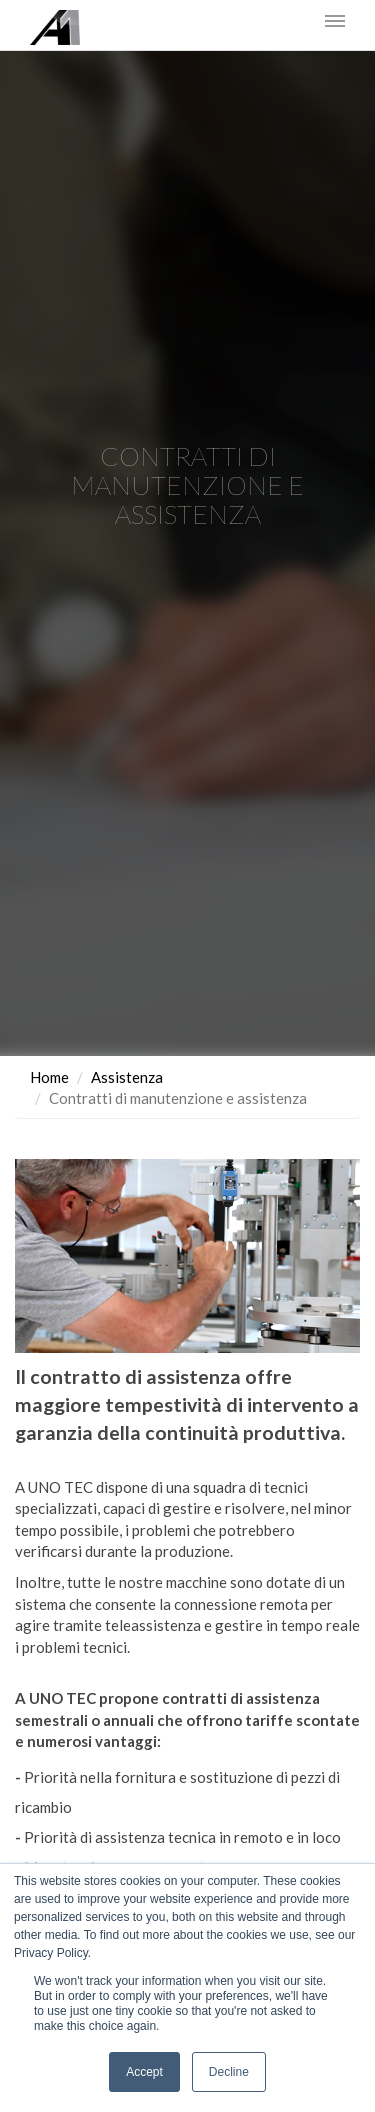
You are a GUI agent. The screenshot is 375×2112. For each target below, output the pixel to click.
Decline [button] (229, 2072)
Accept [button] (144, 2072)
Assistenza (127, 1077)
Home (49, 1077)
